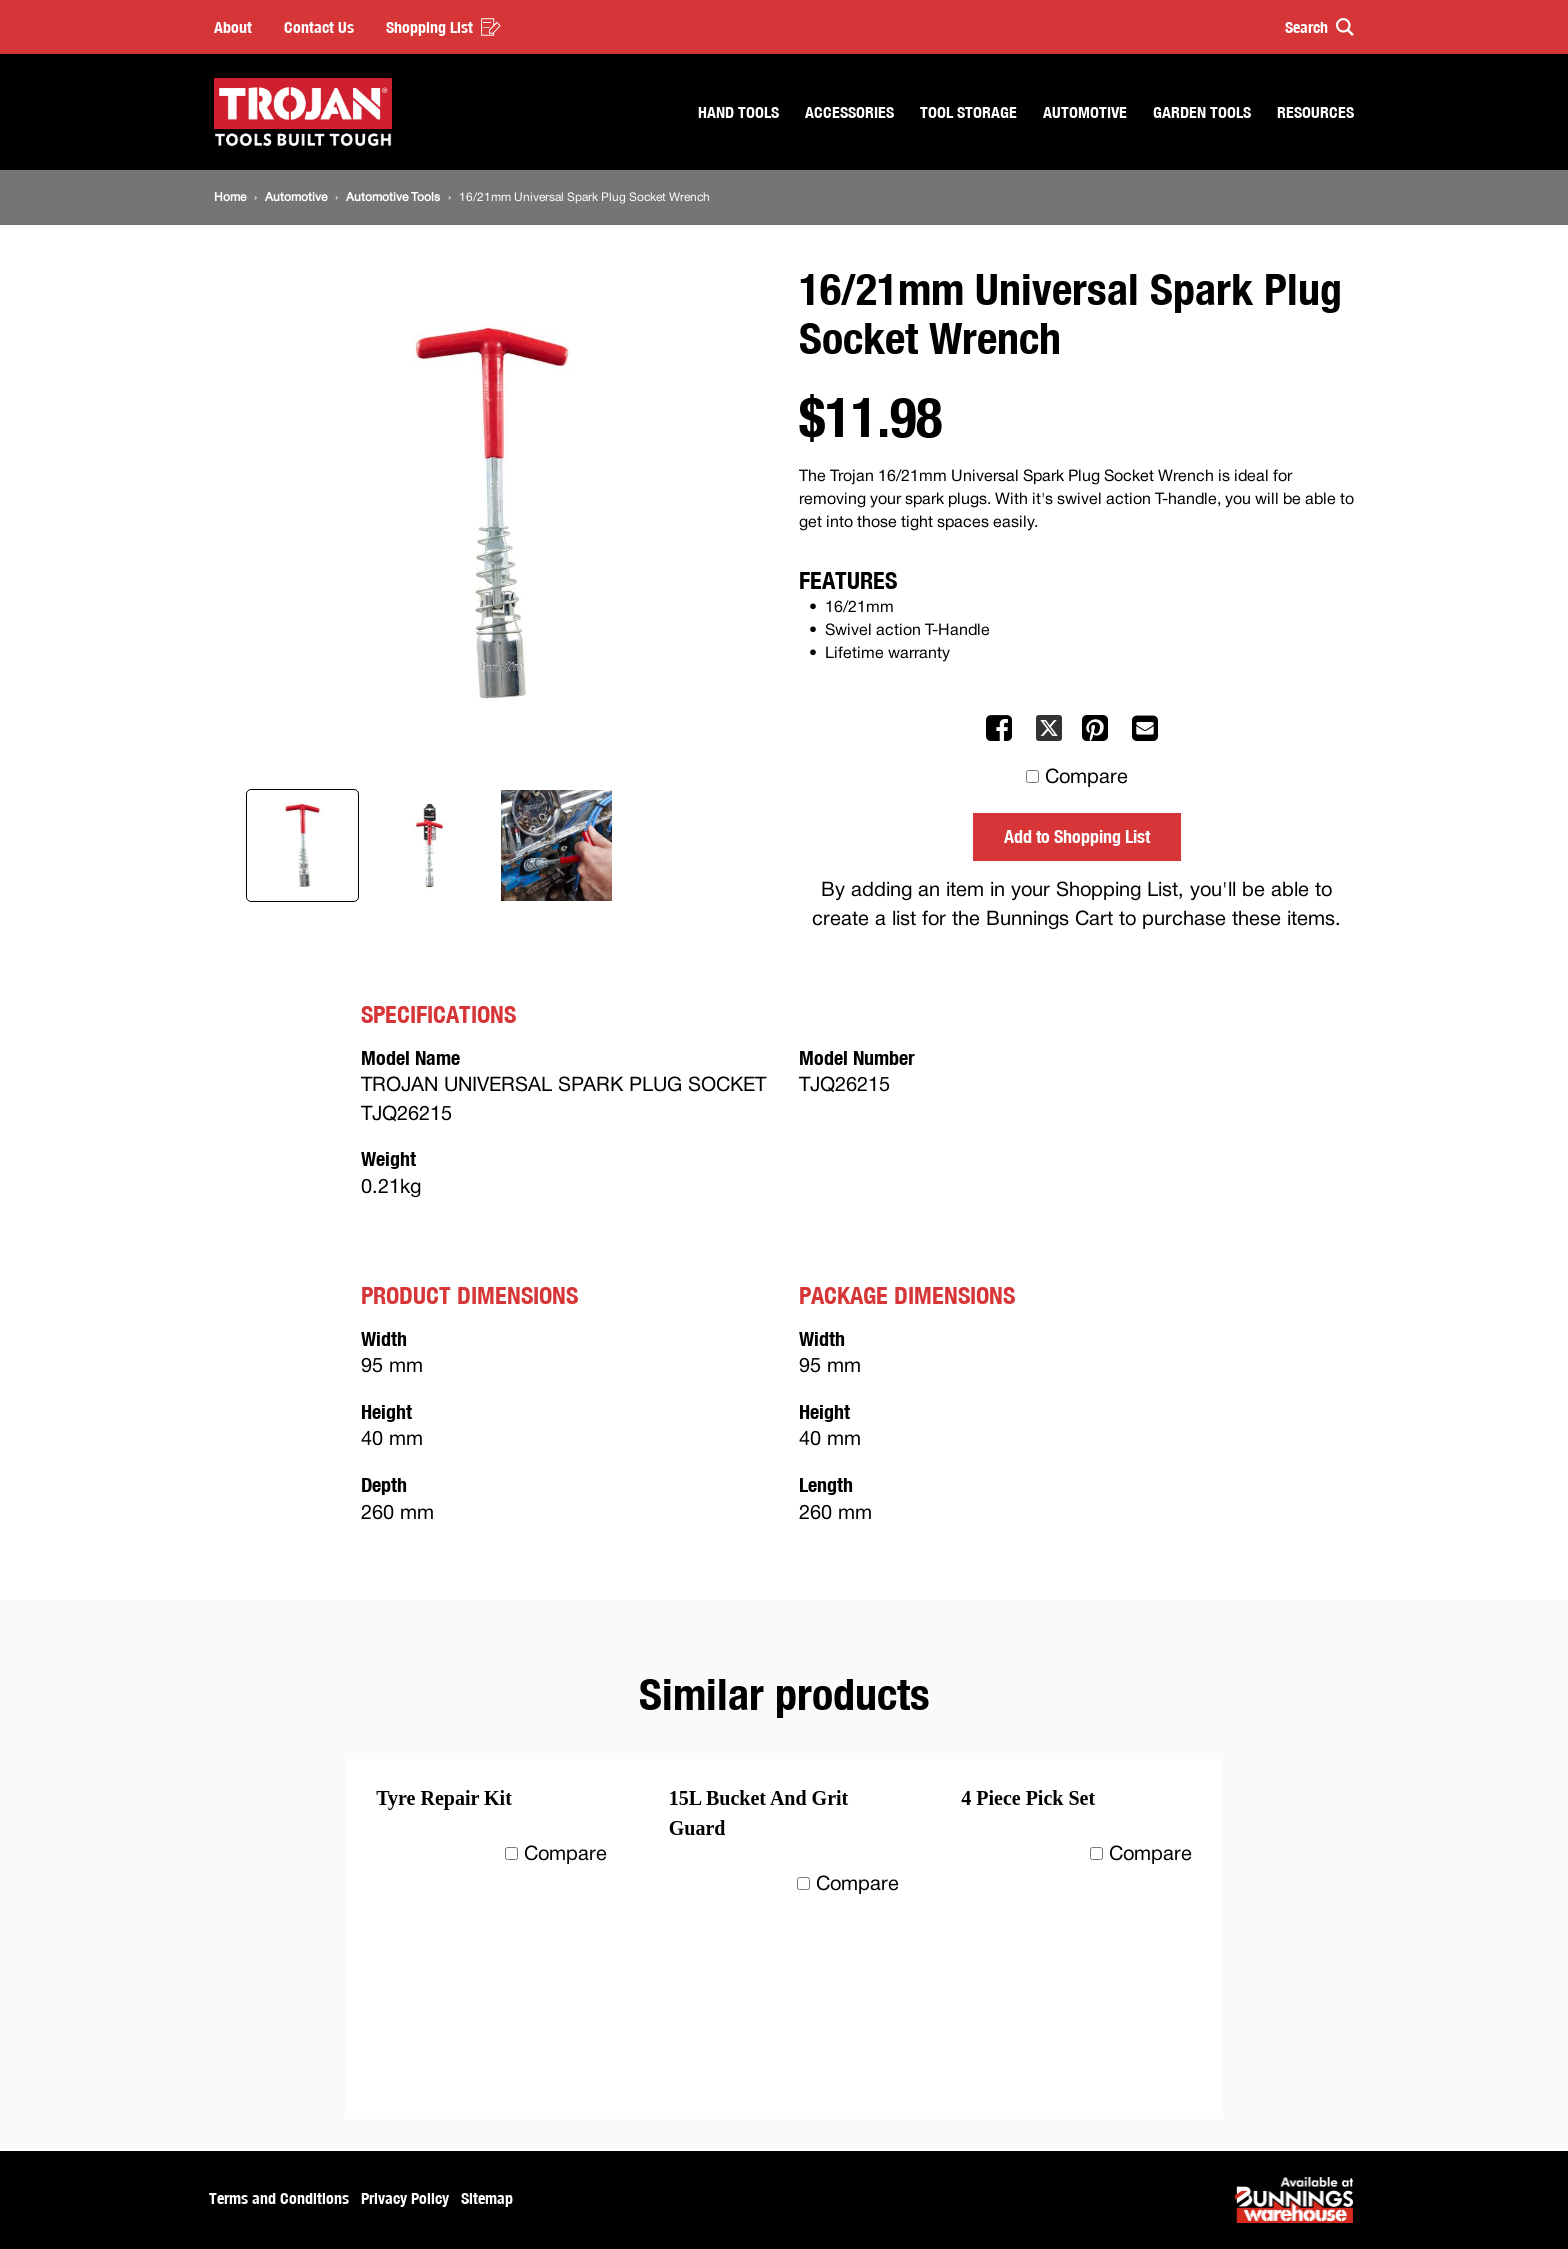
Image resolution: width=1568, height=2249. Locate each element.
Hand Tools (738, 112)
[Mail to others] (1147, 737)
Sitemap (487, 2198)
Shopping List (443, 27)
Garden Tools (1202, 112)
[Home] (230, 197)
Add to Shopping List (1077, 836)
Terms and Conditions (279, 2198)
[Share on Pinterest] (1097, 737)
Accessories (849, 112)
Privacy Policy (405, 2198)
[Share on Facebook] (1001, 737)
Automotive (1085, 112)
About (233, 27)
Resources (1315, 112)
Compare (1086, 778)
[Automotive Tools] (393, 197)
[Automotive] (296, 197)
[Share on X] (1049, 737)
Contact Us (319, 27)
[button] (1310, 27)
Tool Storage (968, 112)
